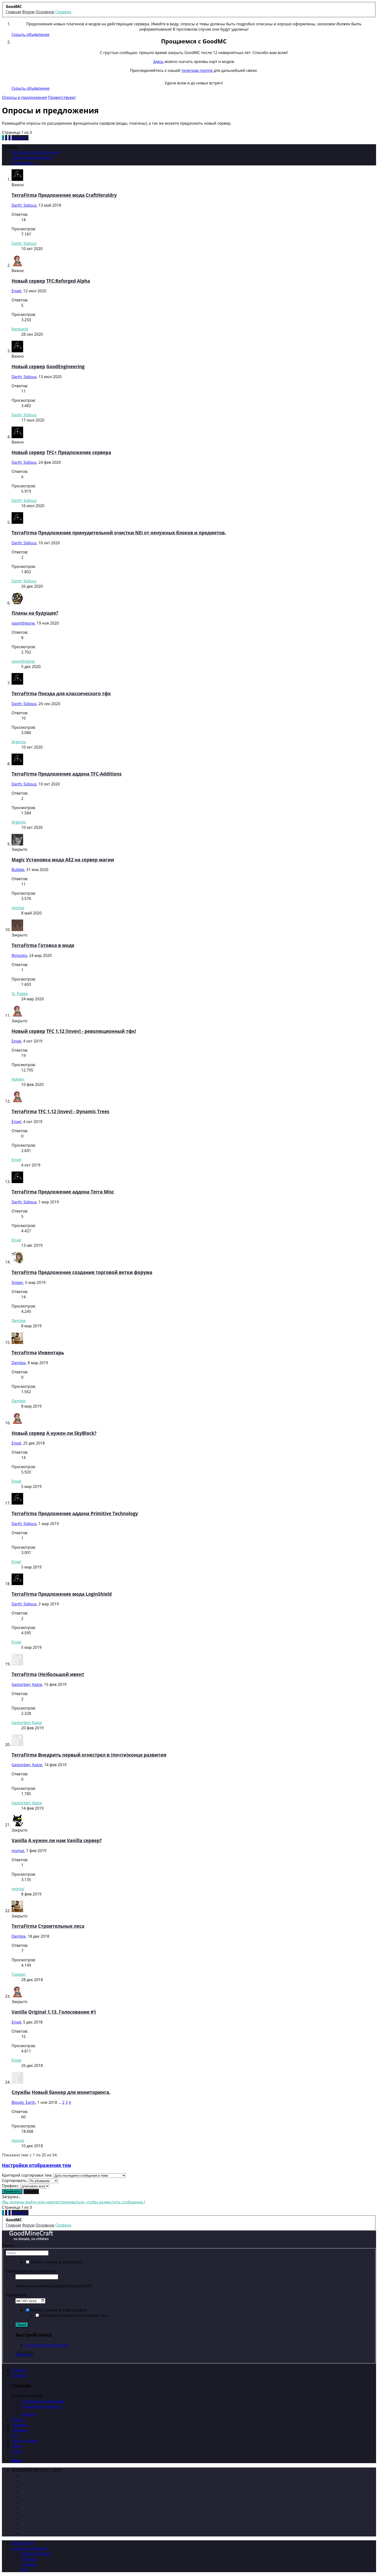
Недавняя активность (41, 2406)
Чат (15, 2435)
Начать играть (25, 2440)
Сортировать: (14, 2180)
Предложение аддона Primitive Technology (88, 1513)
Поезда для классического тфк (74, 693)
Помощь (29, 2559)
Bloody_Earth (23, 2102)
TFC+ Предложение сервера (78, 452)
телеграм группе (197, 70)
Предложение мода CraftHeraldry (77, 195)
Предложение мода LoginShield (75, 1594)
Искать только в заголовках (54, 2262)
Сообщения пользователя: (31, 2271)
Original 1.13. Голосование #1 (62, 2012)
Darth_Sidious (24, 205)
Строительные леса (61, 1926)
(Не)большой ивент (61, 1674)
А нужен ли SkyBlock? (71, 1433)
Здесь (158, 61)
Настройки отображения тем (36, 2165)
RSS (24, 2569)
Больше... (24, 2354)
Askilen (18, 1079)
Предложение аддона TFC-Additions (80, 774)
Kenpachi (20, 329)
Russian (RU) (23, 2543)
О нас (17, 2451)
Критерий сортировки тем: (27, 2175)
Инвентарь (51, 1352)
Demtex (19, 1320)
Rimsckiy (19, 955)
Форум (18, 2419)
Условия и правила (29, 2548)
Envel (16, 290)
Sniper (17, 1282)
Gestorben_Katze (27, 1684)
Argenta (19, 741)
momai (18, 907)
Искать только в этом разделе (56, 2310)
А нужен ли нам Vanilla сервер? (65, 1840)
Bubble (18, 869)
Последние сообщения (46, 2345)
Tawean (19, 1974)
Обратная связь (36, 2553)
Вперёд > (20, 137)
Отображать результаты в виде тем (71, 2315)
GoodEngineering (65, 366)
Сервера (19, 2430)
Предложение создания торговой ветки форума (95, 1272)
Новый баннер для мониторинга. (71, 2092)
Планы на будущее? (35, 613)
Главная (19, 2370)
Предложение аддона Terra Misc (76, 1192)
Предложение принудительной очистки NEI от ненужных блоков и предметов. (132, 533)
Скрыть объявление (30, 34)
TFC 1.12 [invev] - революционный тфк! (91, 1031)
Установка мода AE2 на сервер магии (70, 860)
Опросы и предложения (24, 97)
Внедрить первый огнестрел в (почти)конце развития (102, 1755)
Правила (20, 2424)
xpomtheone (23, 623)
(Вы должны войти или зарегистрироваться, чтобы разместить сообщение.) (73, 2202)
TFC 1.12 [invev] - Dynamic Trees (73, 1111)
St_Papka (20, 993)
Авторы (28, 2414)
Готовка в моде (56, 945)
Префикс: (10, 2185)
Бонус (17, 2445)
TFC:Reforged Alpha (68, 281)
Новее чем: (16, 2295)
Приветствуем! (62, 97)
